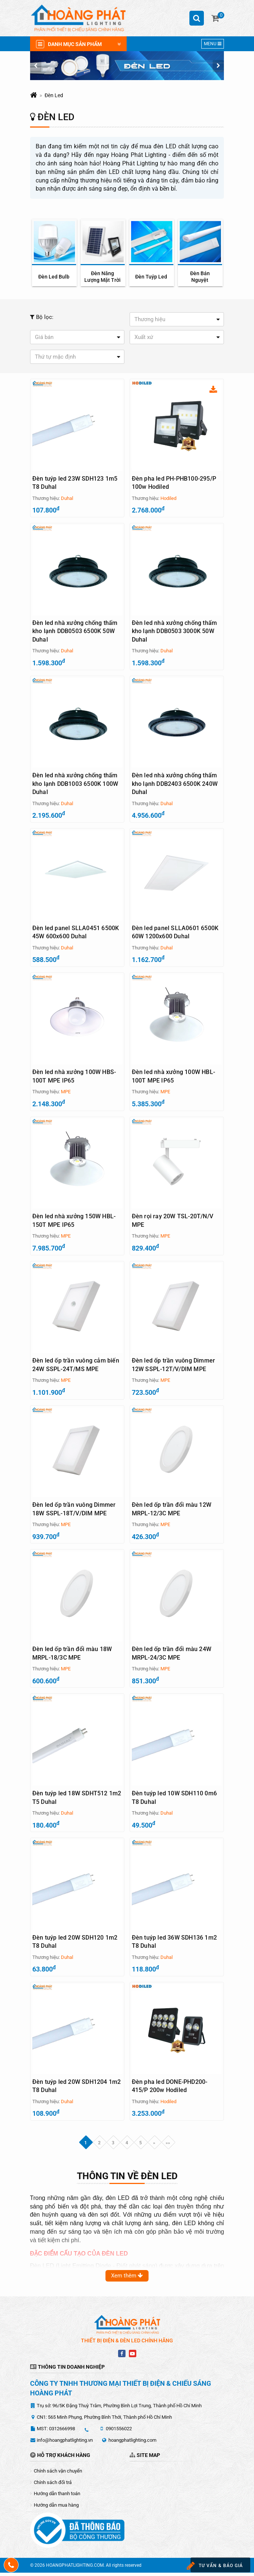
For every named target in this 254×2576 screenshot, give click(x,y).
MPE (66, 1093)
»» (168, 2145)
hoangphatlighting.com (132, 2443)
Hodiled (168, 498)
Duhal (67, 498)
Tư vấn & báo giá (214, 2565)
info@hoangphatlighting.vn (65, 2443)
